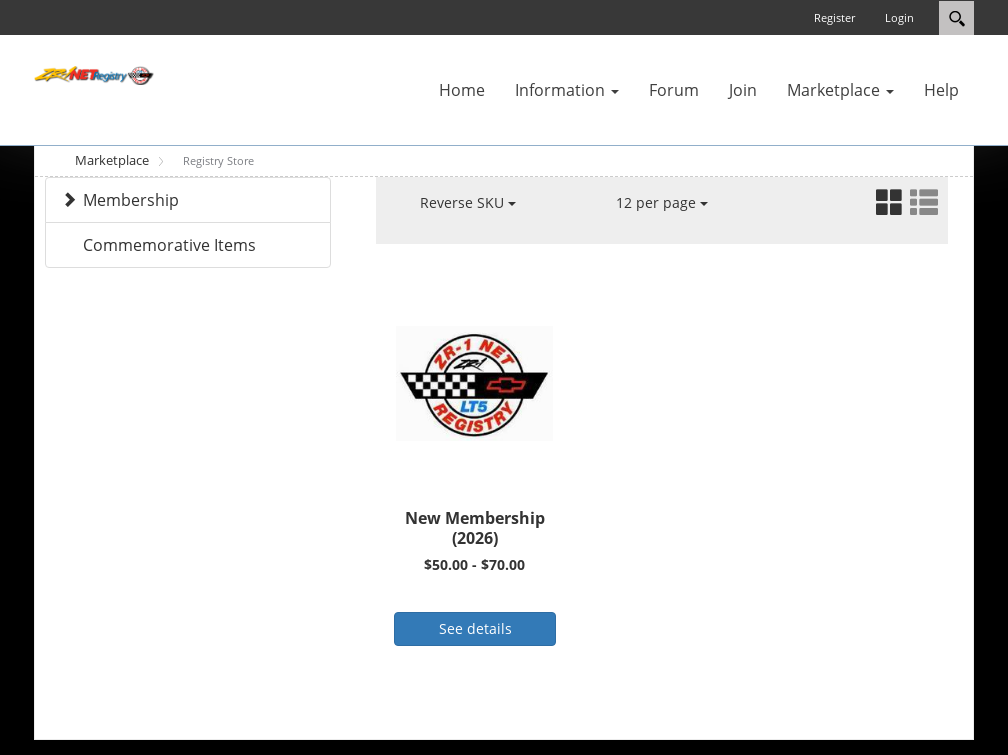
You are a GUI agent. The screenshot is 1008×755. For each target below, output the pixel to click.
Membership (131, 200)
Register (834, 17)
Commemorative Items (169, 245)
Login (899, 17)
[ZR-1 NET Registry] (94, 74)
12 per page (662, 202)
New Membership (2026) (475, 528)
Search (956, 18)
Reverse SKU (468, 202)
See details (475, 628)
